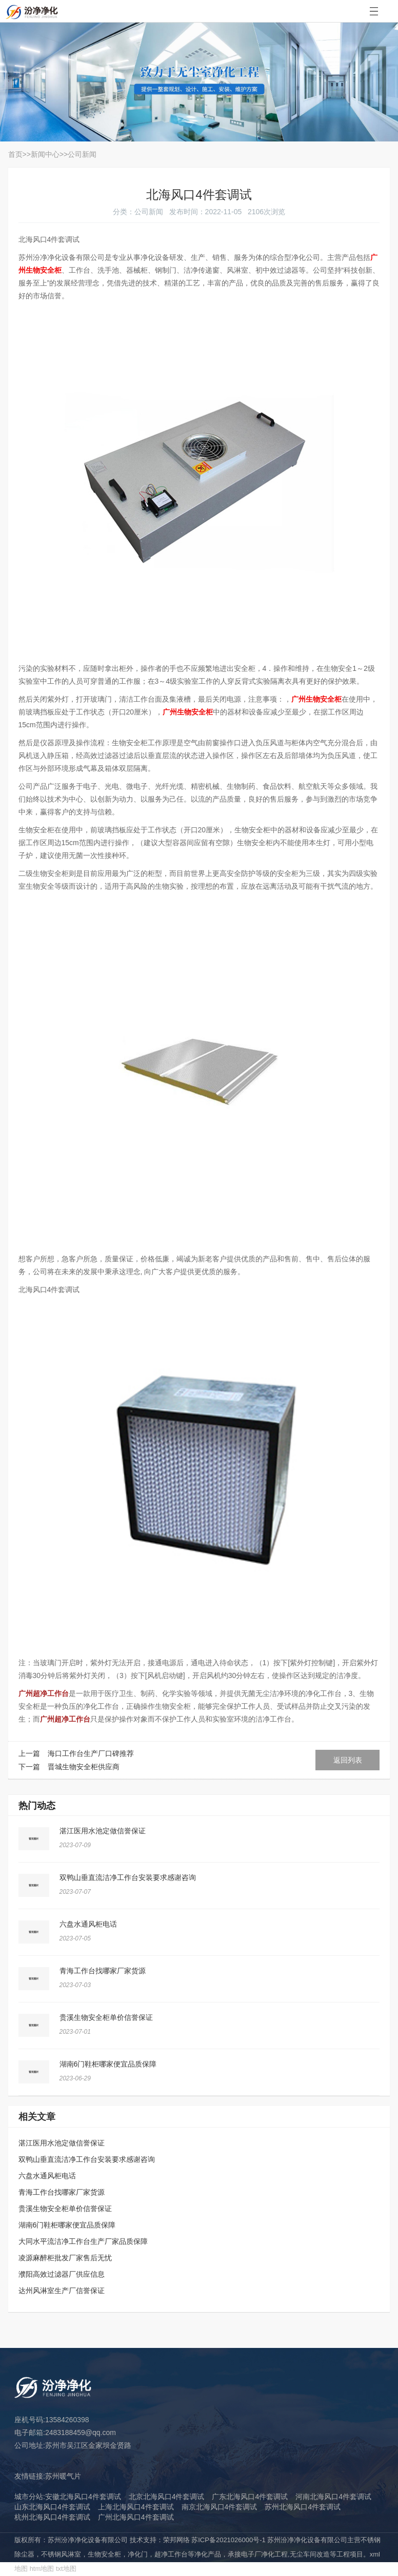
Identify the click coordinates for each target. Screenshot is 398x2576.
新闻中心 (45, 154)
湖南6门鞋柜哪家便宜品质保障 (108, 2064)
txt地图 (66, 2568)
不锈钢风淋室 (61, 2554)
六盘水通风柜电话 (88, 1924)
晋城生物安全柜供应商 (84, 1767)
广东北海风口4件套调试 (250, 2496)
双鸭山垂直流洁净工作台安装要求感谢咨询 (127, 1877)
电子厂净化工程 (264, 2554)
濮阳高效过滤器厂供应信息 (61, 2274)
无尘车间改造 (310, 2554)
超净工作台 (171, 2554)
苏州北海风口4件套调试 (303, 2507)
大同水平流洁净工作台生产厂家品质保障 (83, 2241)
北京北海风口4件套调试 (167, 2496)
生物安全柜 (104, 2554)
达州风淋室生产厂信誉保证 (61, 2290)
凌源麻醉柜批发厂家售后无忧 (65, 2258)
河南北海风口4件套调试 (333, 2496)
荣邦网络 (176, 2540)
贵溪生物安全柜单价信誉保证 (106, 2017)
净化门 (138, 2554)
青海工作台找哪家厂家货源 (102, 1971)
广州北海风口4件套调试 (136, 2517)
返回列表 (347, 1760)
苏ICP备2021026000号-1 (228, 2540)
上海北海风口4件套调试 (136, 2507)
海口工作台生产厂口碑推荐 (91, 1753)
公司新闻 (82, 154)
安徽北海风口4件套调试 (83, 2496)
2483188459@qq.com (80, 2432)
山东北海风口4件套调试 (52, 2507)
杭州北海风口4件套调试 (52, 2517)
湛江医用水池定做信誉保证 (102, 1831)
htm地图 (42, 2568)
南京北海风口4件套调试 (219, 2507)
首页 (15, 154)
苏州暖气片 (63, 2476)
